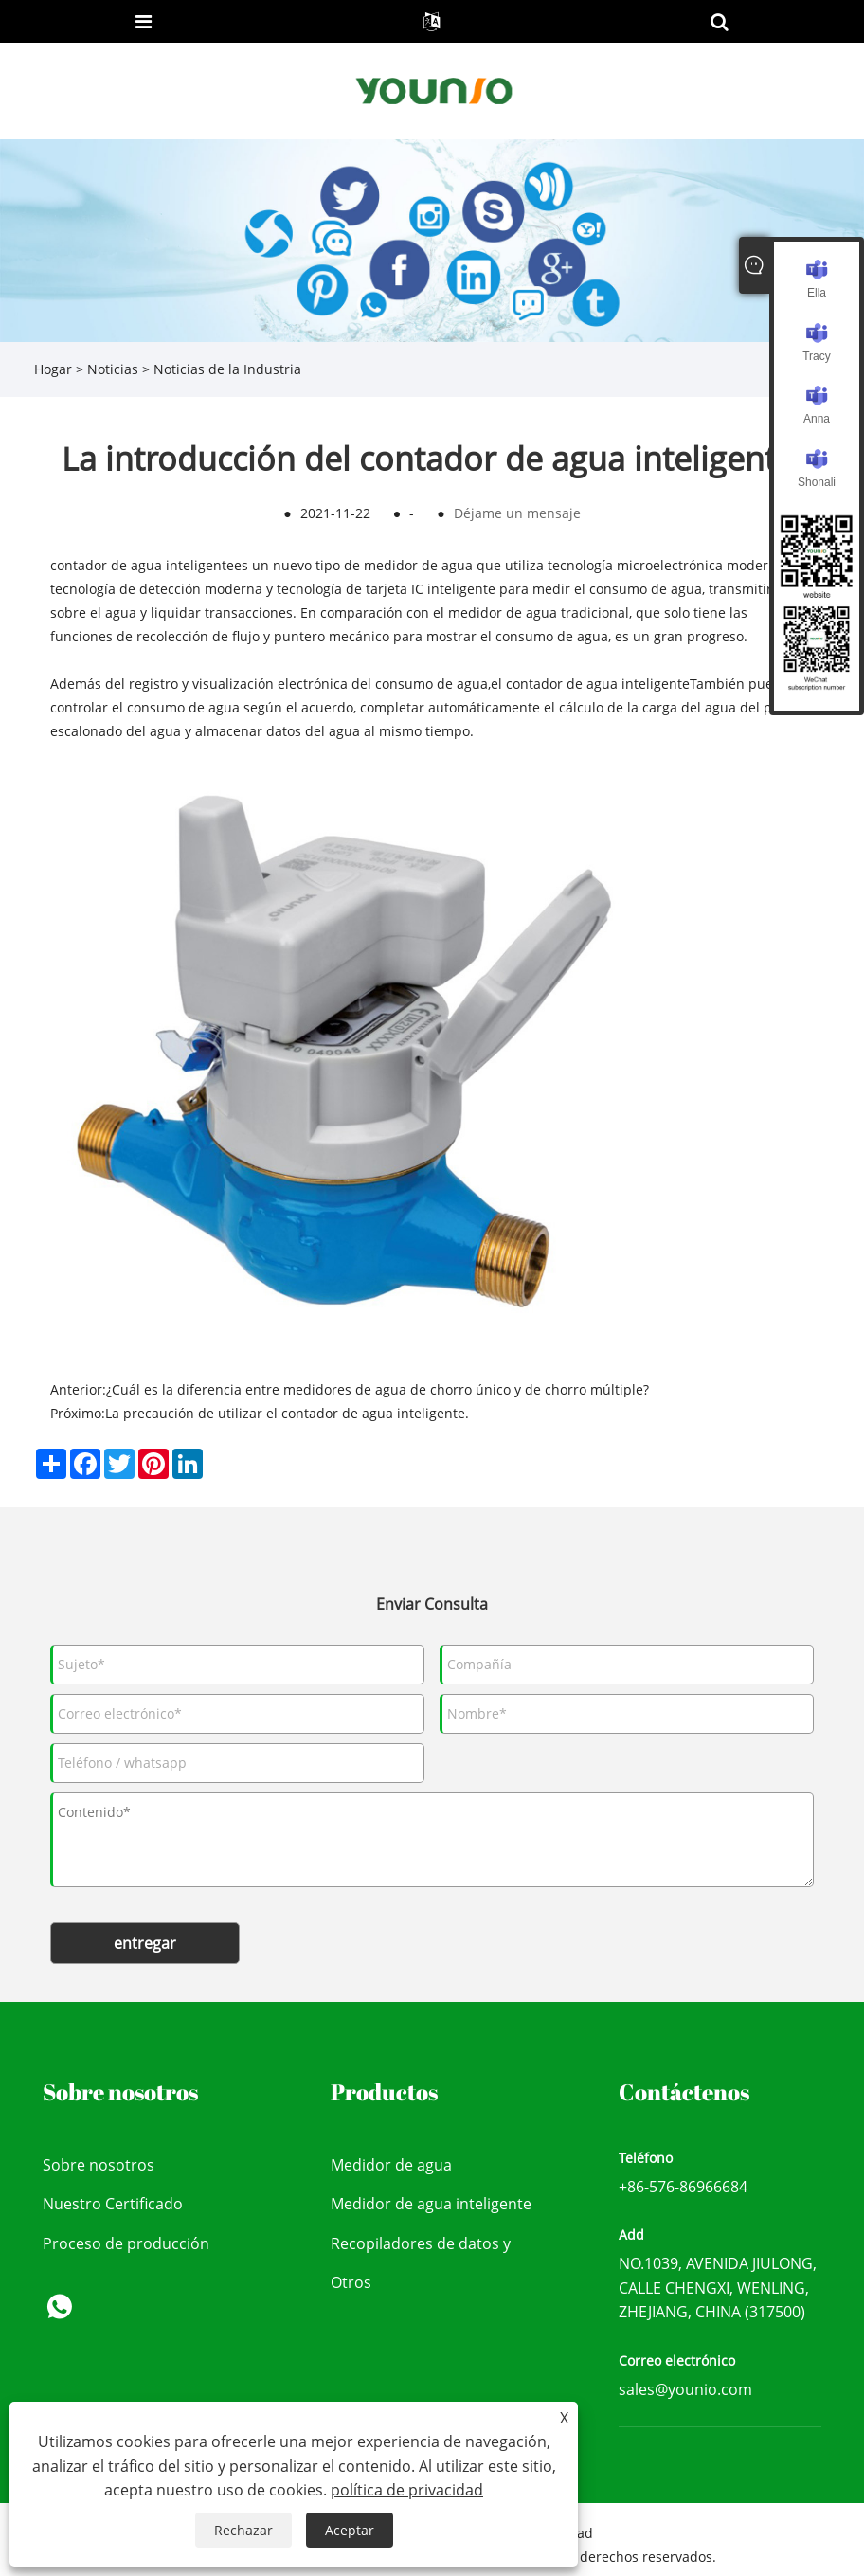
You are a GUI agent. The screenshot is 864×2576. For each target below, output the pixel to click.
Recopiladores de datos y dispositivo (421, 2248)
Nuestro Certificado (113, 2203)
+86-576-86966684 (683, 2186)
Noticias (112, 369)
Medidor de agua (391, 2164)
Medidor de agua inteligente (431, 2203)
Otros (351, 2282)
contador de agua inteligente (142, 565)
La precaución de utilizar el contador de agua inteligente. (287, 1413)
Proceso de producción (126, 2243)
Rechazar (243, 2530)
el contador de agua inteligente (590, 684)
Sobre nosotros (98, 2164)
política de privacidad (407, 2489)
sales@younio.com (685, 2389)
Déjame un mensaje (517, 513)
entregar (145, 1943)
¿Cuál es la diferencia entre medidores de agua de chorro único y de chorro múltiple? (377, 1389)
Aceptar (349, 2530)
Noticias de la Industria (227, 369)
